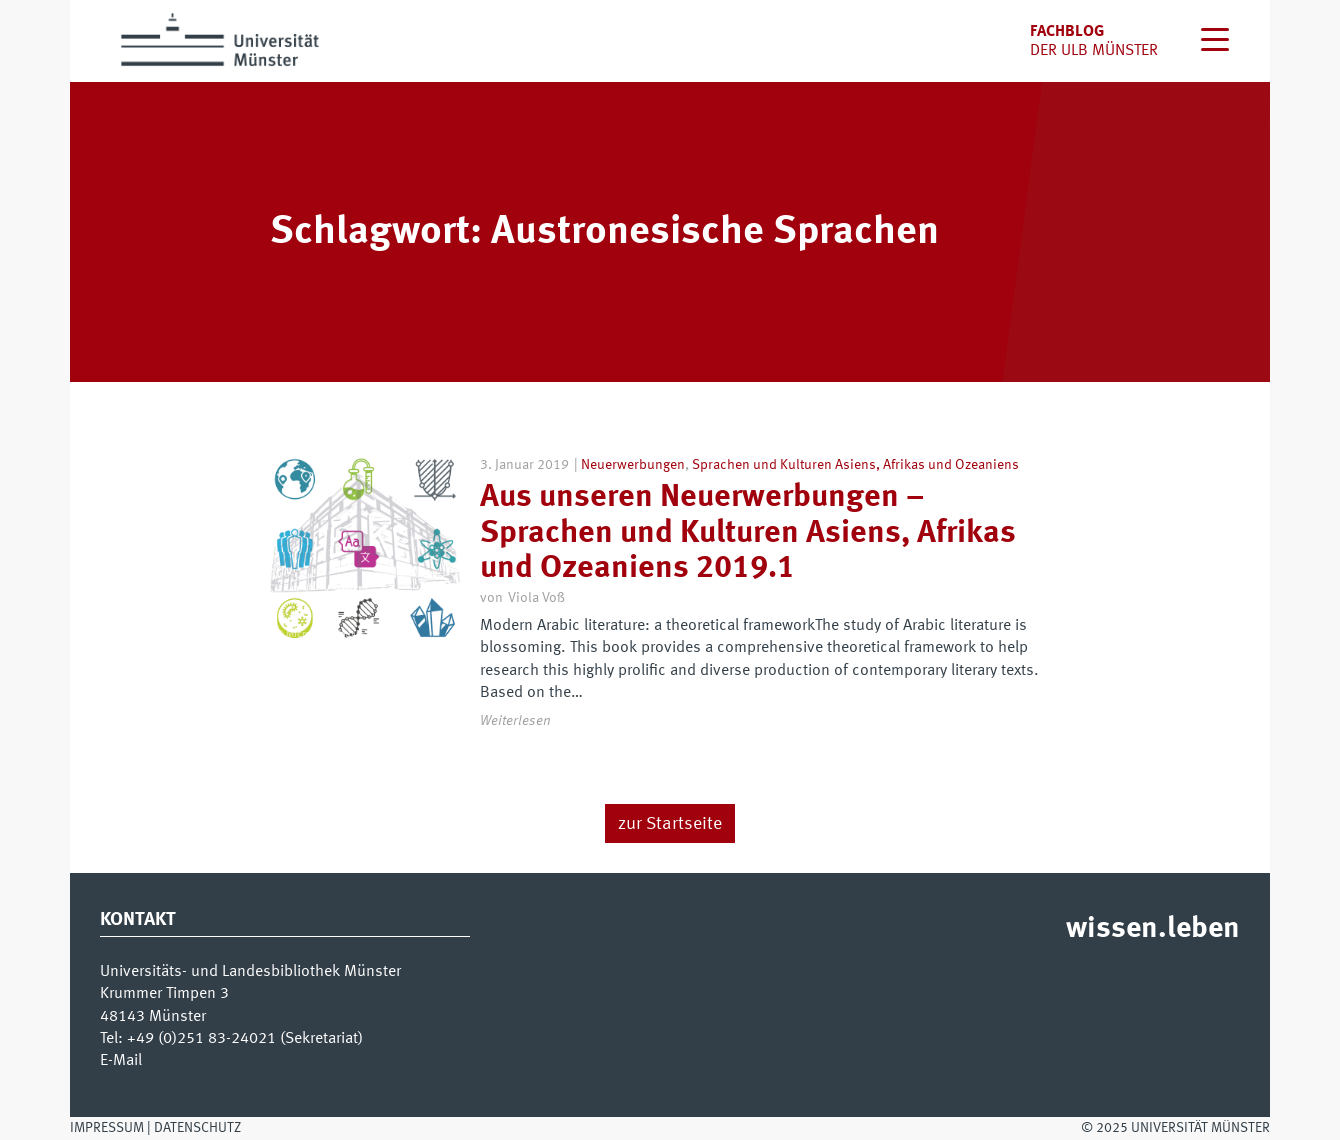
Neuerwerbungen (633, 465)
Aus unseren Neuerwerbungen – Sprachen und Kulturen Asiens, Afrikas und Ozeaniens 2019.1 (748, 533)
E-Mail (121, 1061)
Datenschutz (197, 1128)
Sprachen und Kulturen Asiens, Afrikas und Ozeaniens (855, 465)
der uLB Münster (1094, 51)
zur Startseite (670, 824)
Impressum (107, 1128)
